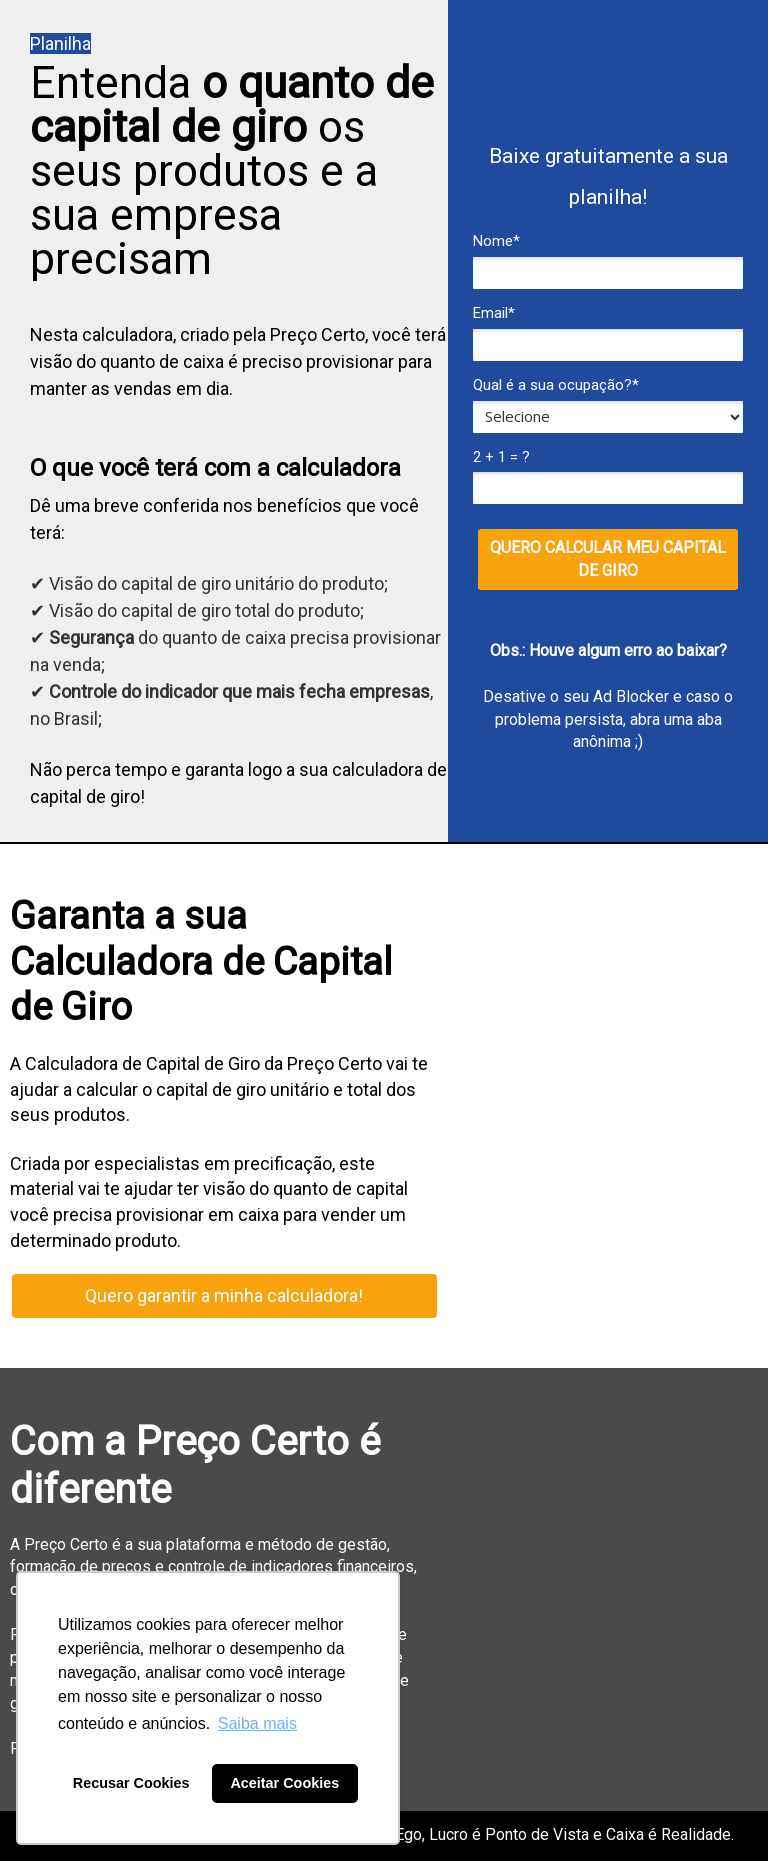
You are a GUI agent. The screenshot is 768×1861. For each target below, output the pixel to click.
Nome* (496, 241)
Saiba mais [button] (257, 1723)
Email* (494, 313)
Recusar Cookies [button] (131, 1783)
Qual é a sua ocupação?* (556, 385)
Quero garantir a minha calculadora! (224, 1295)
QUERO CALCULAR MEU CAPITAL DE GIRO (608, 559)
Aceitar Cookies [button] (284, 1783)
